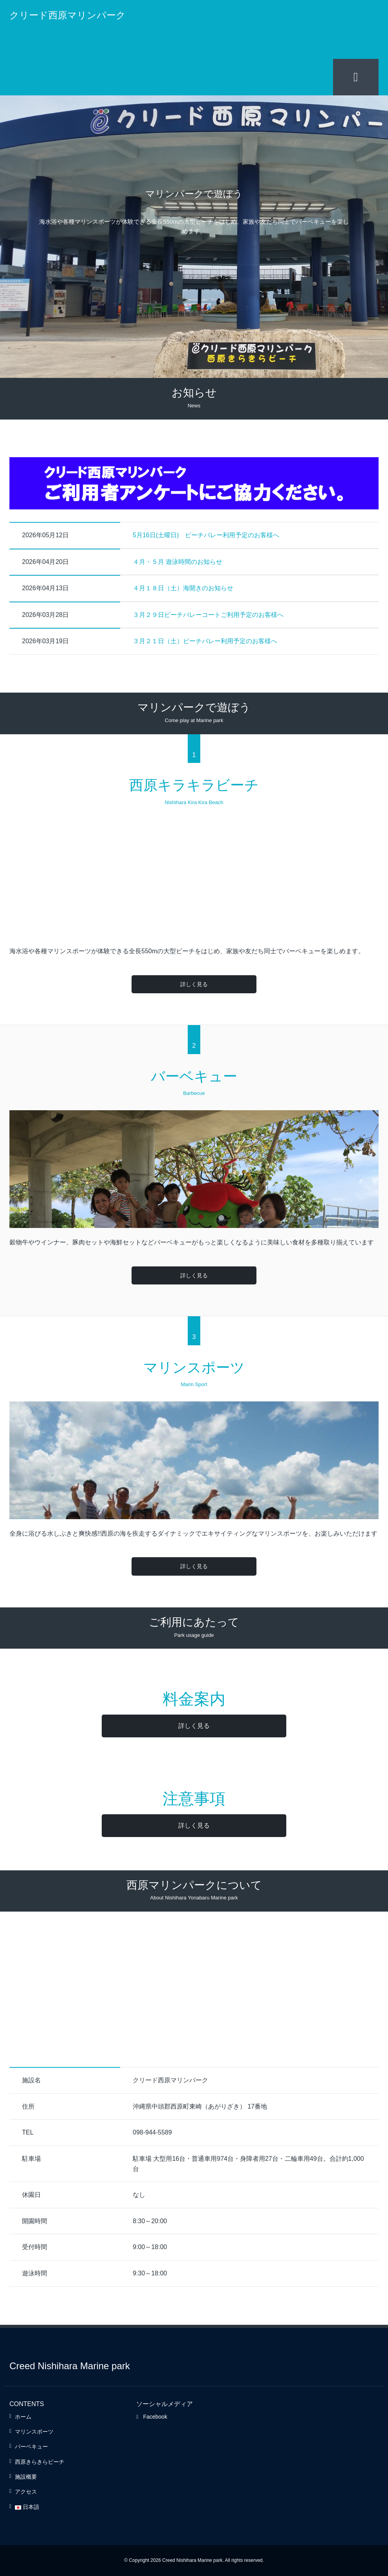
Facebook (151, 2416)
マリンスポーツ (34, 2431)
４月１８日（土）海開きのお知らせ (183, 587)
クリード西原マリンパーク (67, 15)
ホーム (23, 2416)
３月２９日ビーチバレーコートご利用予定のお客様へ (208, 614)
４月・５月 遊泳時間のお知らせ (177, 561)
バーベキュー (31, 2446)
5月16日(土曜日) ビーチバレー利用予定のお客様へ (206, 534)
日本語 (27, 2506)
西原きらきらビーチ (39, 2461)
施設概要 (26, 2476)
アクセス (26, 2491)
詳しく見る (194, 984)
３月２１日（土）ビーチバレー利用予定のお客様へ (205, 640)
